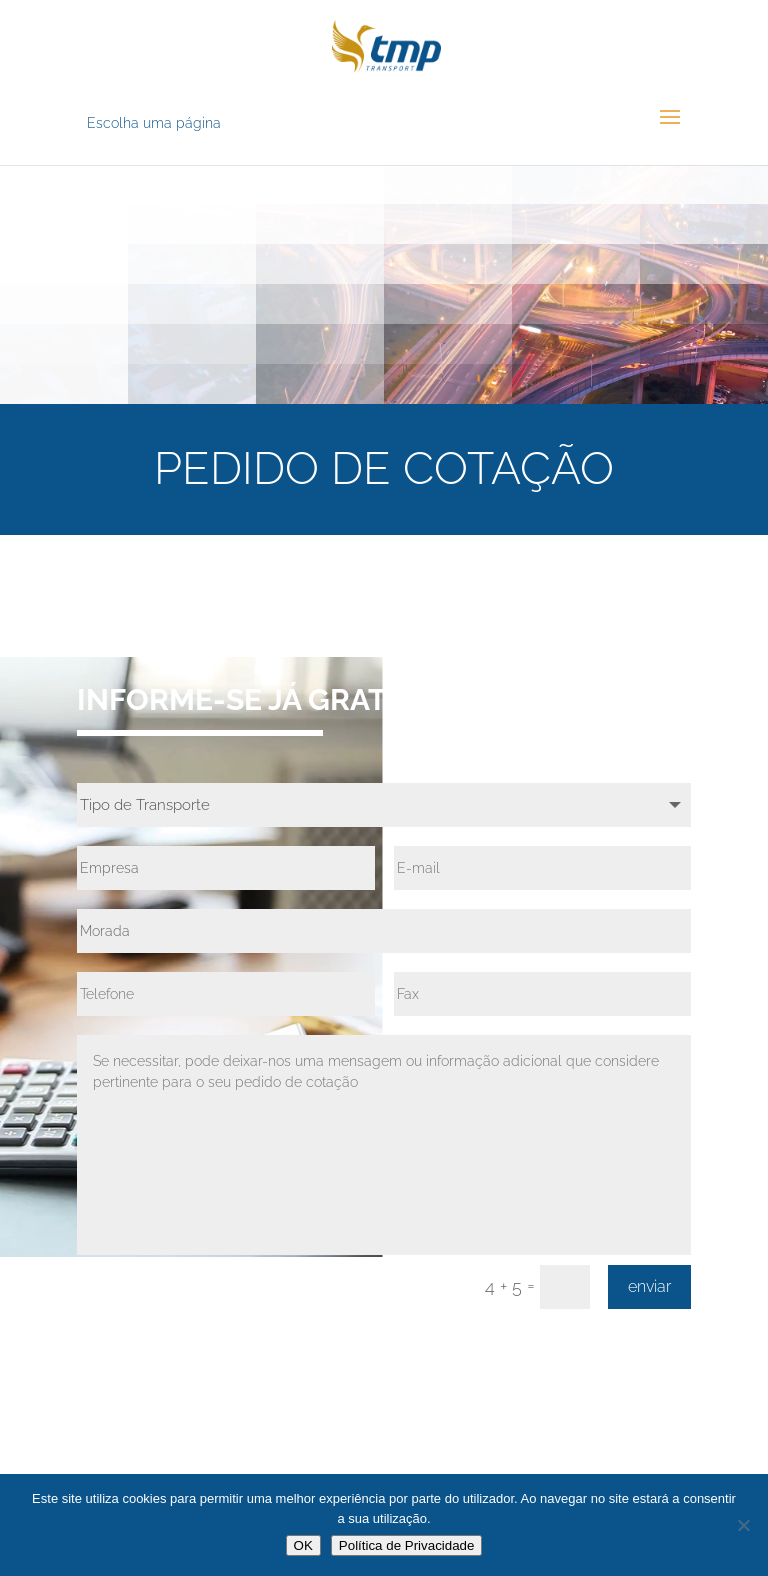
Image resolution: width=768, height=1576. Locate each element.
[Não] (743, 1525)
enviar (649, 1286)
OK (303, 1545)
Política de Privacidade (407, 1545)
